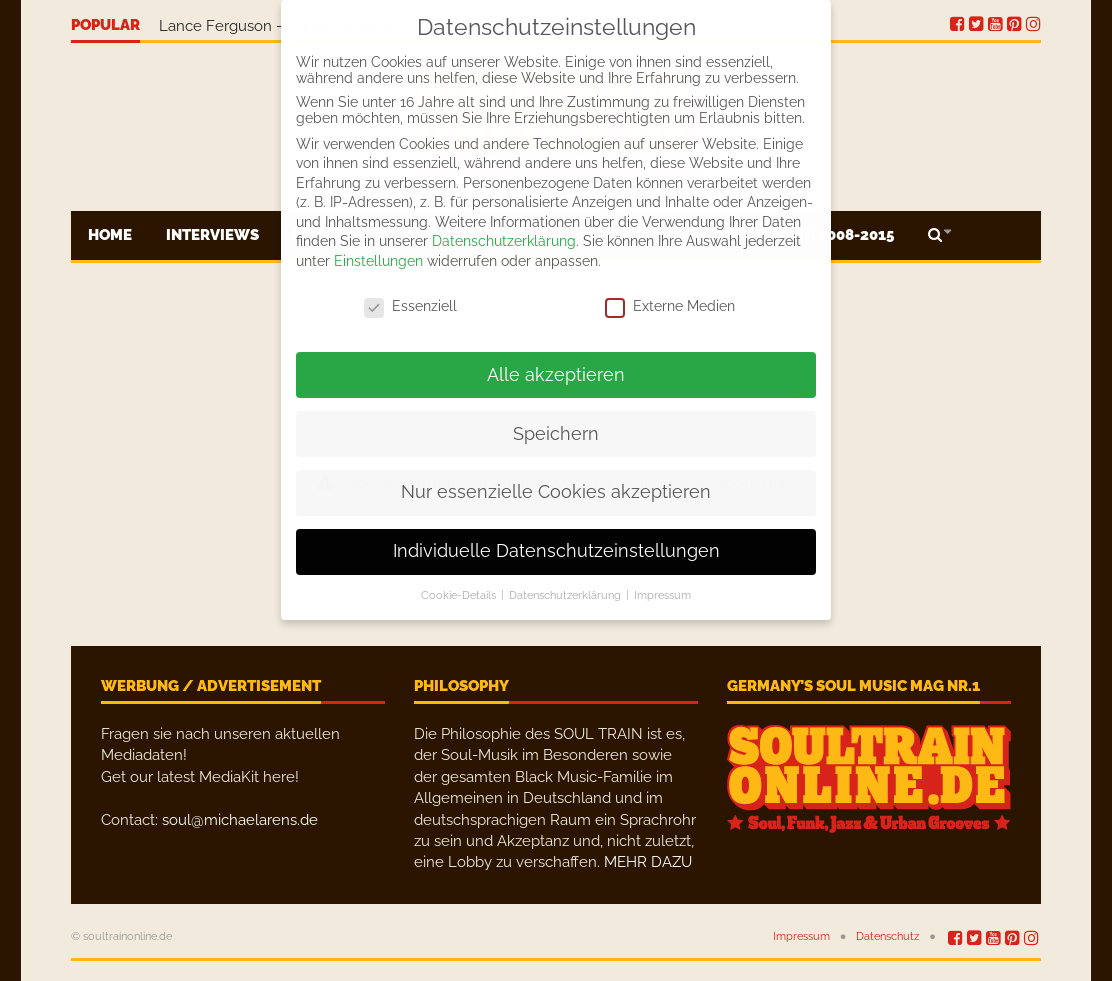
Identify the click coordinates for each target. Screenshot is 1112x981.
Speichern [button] (556, 434)
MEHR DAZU (648, 862)
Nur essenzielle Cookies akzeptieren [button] (556, 492)
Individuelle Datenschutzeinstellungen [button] (556, 551)
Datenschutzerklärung (504, 241)
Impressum (801, 936)
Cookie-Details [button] (460, 595)
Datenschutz (887, 936)
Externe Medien (670, 306)
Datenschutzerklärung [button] (566, 595)
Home (110, 235)
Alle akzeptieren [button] (556, 375)
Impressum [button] (662, 595)
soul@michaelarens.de (240, 820)
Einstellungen (378, 261)
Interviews (212, 235)
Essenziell (410, 306)
